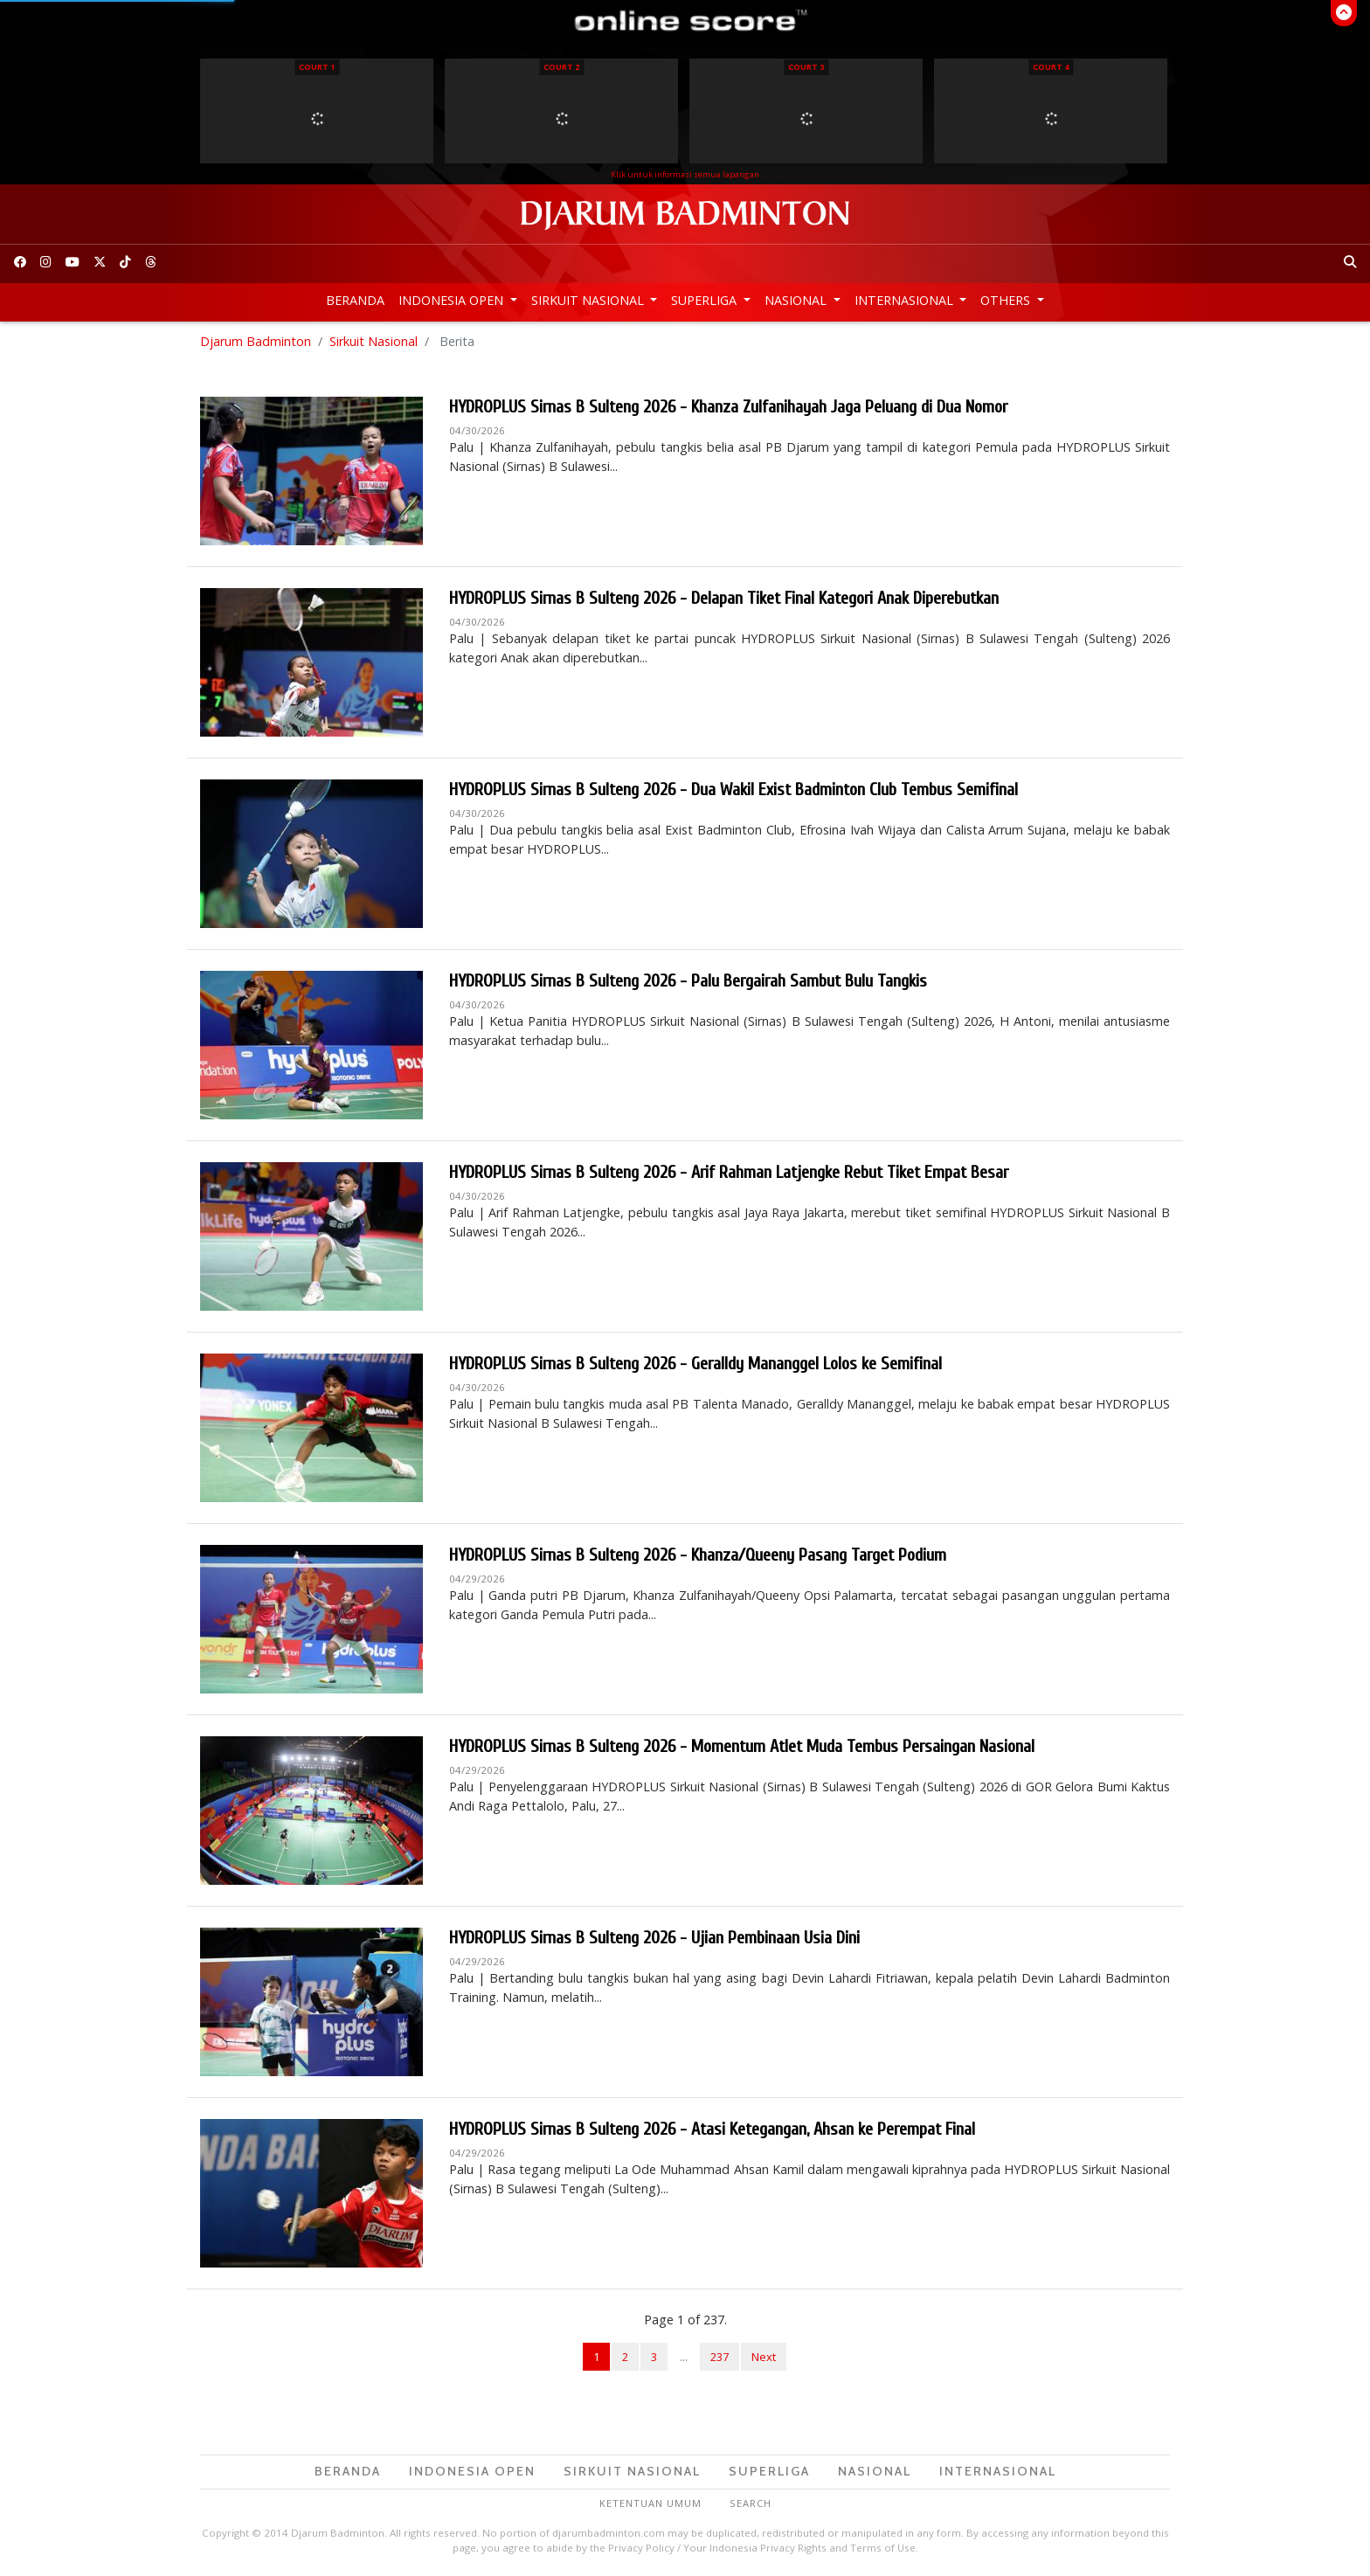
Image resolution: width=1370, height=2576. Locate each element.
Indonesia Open (452, 300)
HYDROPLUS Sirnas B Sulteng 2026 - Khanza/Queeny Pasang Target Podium (697, 1555)
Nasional (797, 300)
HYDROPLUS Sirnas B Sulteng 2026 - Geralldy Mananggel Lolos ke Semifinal (695, 1364)
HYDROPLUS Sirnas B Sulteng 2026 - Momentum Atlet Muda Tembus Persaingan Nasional (741, 1746)
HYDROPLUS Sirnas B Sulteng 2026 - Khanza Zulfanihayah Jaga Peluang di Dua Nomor (728, 407)
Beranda (355, 300)
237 (719, 2357)
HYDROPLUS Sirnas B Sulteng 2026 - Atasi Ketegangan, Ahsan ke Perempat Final (712, 2129)
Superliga (705, 300)
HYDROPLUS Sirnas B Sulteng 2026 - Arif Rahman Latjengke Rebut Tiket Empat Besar (728, 1172)
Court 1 (317, 67)
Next (763, 2357)
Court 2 (561, 67)
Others (1007, 300)
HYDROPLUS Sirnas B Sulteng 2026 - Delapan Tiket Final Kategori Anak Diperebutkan (724, 598)
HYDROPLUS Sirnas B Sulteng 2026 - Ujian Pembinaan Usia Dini (654, 1938)
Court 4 (1051, 67)
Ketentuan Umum (650, 2503)
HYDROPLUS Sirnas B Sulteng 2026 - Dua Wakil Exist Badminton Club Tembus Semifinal (733, 789)
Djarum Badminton (255, 341)
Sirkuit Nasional (589, 300)
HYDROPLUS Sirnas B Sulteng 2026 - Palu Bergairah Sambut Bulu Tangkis (688, 981)
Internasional (906, 300)
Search (750, 2503)
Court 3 (806, 67)
